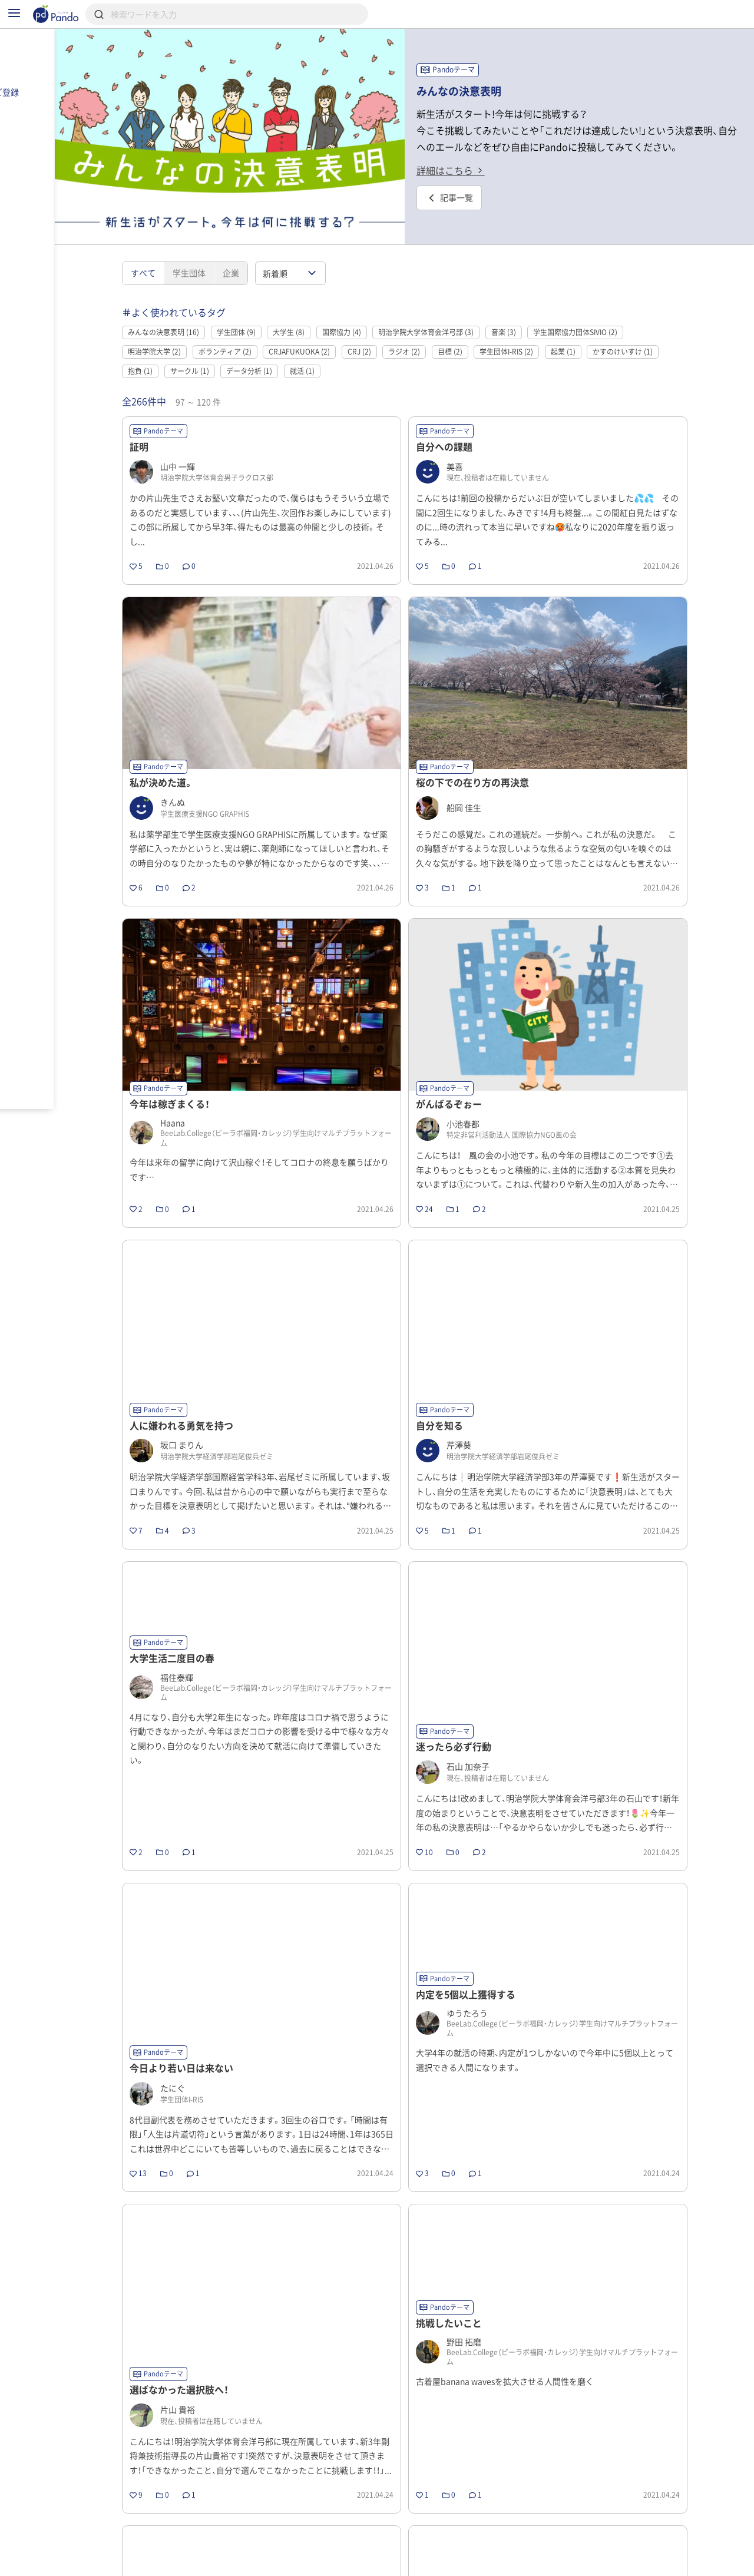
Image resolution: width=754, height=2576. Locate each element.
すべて (180, 250)
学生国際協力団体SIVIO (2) (613, 309)
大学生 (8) (326, 309)
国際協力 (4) (378, 309)
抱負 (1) (178, 348)
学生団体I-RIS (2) (544, 328)
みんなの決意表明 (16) (201, 309)
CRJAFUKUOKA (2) (337, 328)
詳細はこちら (488, 168)
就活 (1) (339, 348)
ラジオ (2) (442, 328)
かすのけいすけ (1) (660, 328)
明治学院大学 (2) (192, 328)
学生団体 (226, 250)
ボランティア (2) (262, 328)
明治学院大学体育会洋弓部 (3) (463, 309)
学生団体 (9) (273, 309)
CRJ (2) (396, 328)
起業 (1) (600, 328)
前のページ (266, 2532)
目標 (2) (487, 328)
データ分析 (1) (287, 348)
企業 (268, 250)
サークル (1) (226, 348)
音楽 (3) (540, 309)
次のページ (617, 2532)
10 (563, 2532)
